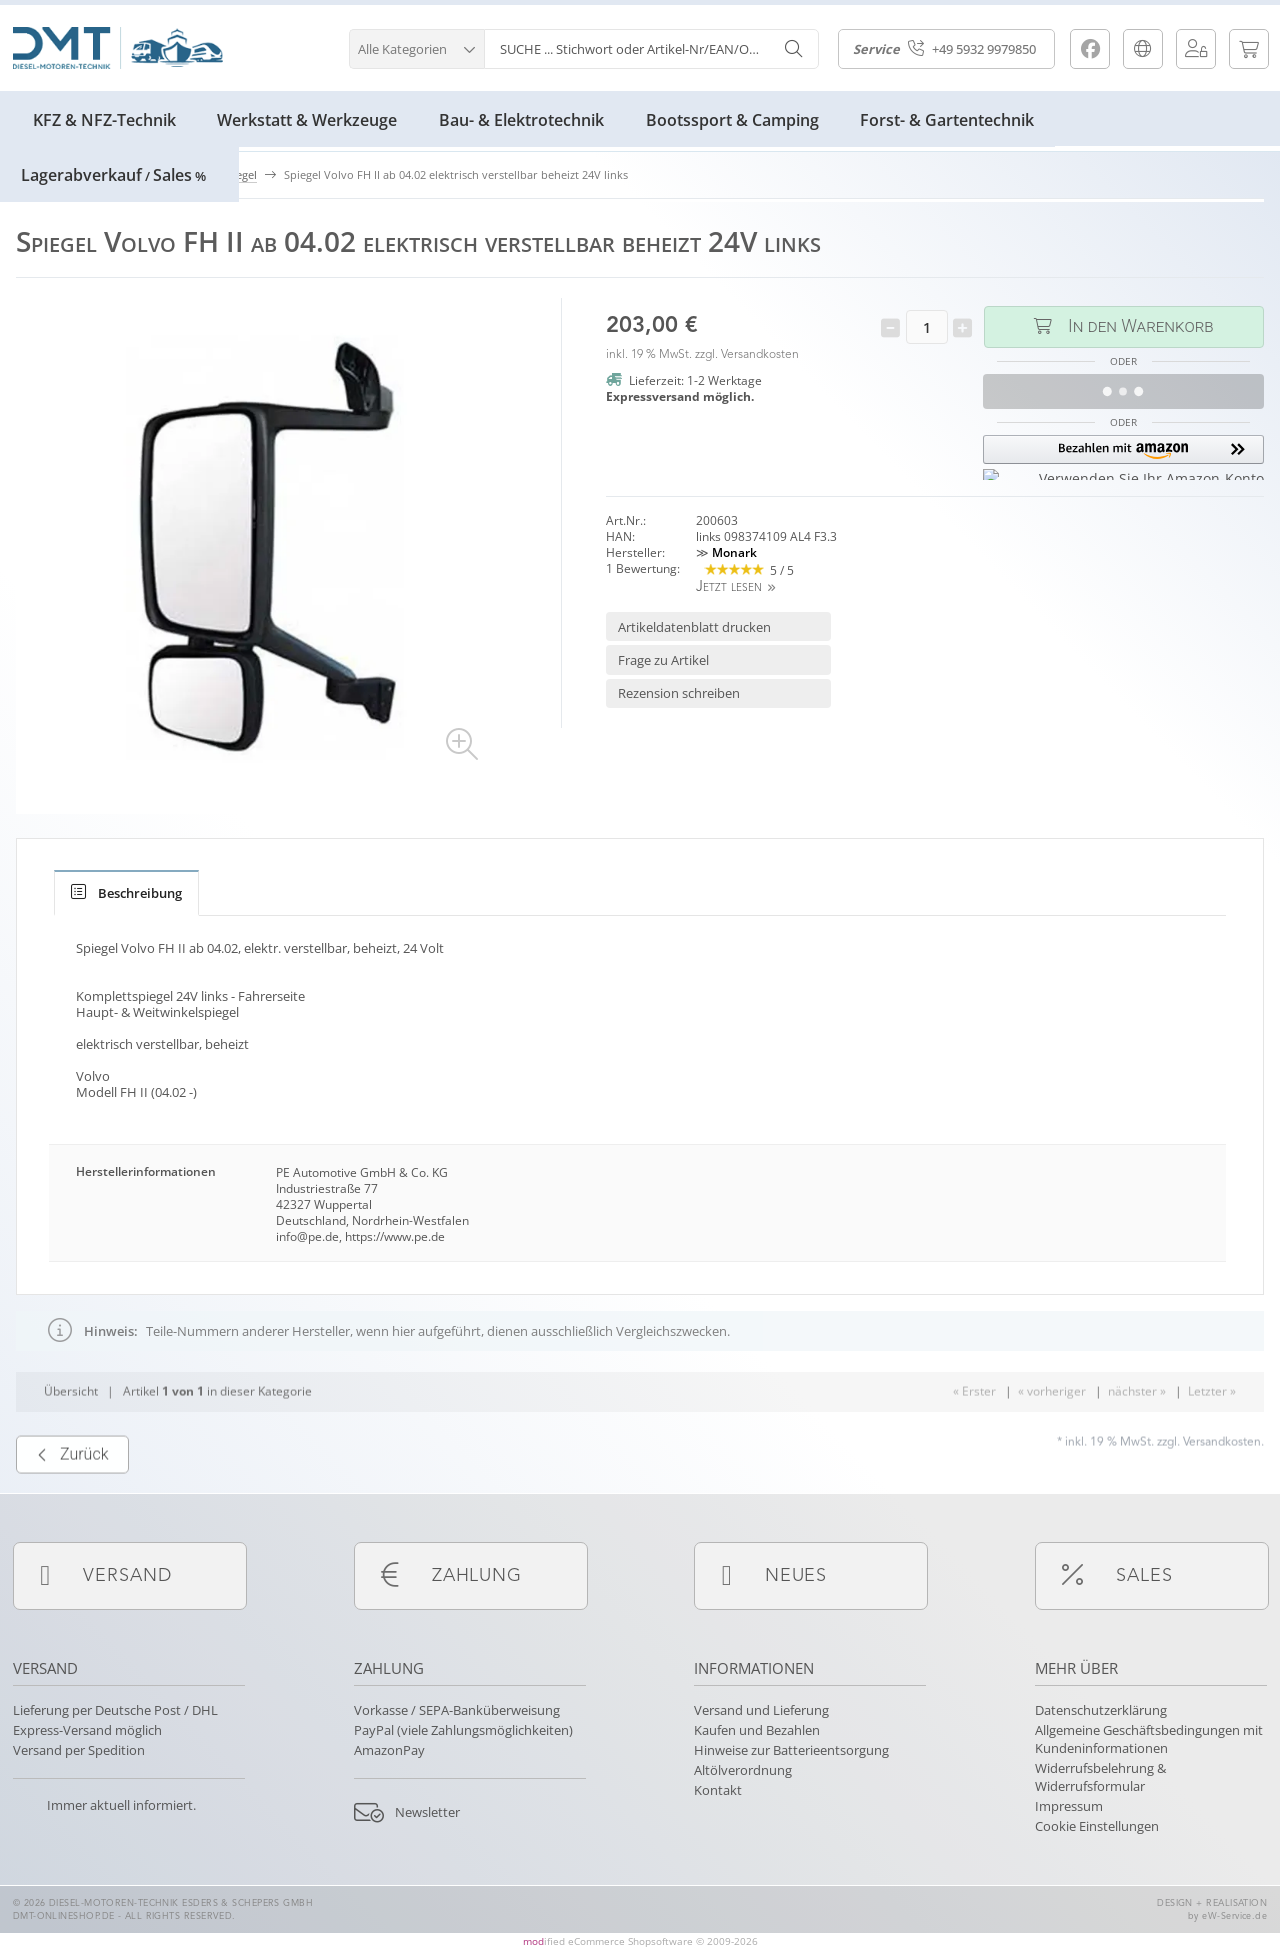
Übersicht (71, 1438)
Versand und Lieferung (761, 1710)
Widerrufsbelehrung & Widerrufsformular (1100, 1777)
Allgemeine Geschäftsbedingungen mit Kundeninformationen (1149, 1739)
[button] (416, 46)
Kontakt (718, 1790)
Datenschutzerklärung (1101, 1710)
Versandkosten (760, 355)
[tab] (126, 893)
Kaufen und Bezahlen (757, 1730)
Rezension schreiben (679, 693)
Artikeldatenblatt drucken (694, 627)
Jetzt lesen (729, 587)
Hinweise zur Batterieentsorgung (791, 1750)
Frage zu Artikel (663, 660)
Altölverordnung (743, 1770)
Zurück (72, 1502)
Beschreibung (126, 893)
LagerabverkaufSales (113, 175)
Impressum (1069, 1806)
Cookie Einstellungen (1097, 1826)
